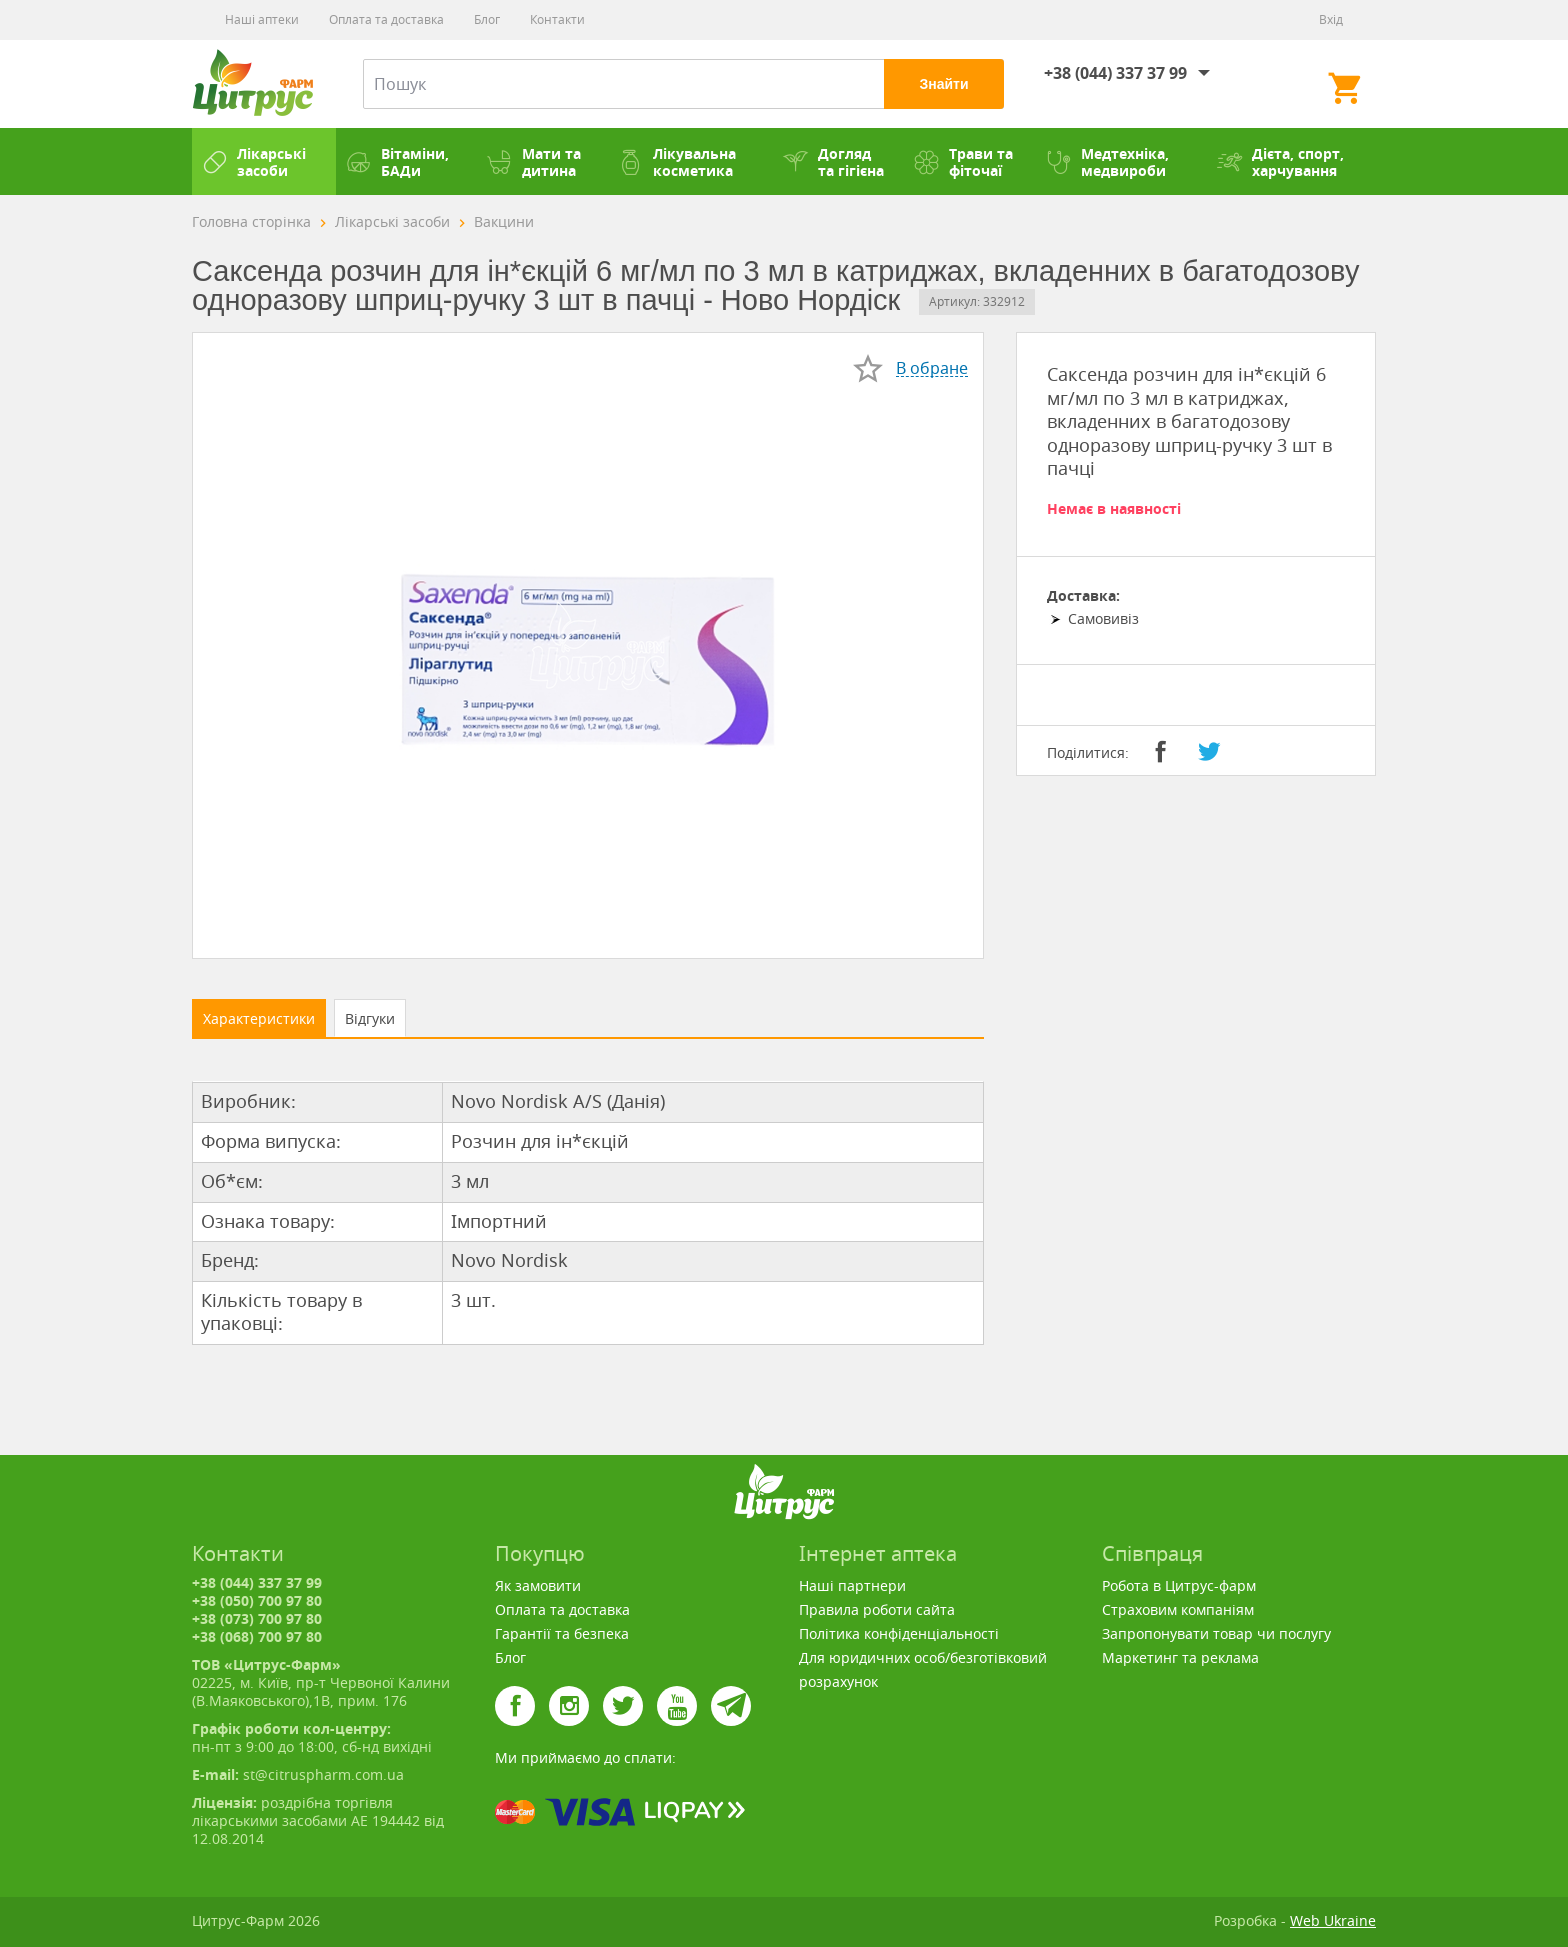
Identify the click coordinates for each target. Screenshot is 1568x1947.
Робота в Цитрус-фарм (1179, 1585)
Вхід (1331, 19)
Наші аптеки (262, 19)
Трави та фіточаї (963, 162)
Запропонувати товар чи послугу (1216, 1633)
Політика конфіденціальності (899, 1633)
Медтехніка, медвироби (1107, 162)
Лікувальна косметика (677, 162)
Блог (487, 19)
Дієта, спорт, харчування (1280, 162)
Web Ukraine (1333, 1920)
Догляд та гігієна (833, 162)
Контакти (557, 19)
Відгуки (370, 1018)
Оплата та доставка (386, 19)
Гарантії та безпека (562, 1633)
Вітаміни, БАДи (397, 162)
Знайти (943, 84)
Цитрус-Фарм (252, 84)
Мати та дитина (534, 162)
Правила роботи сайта (877, 1609)
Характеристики (259, 1018)
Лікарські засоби (254, 162)
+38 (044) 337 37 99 (1115, 73)
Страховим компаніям (1178, 1609)
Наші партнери (852, 1585)
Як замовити (538, 1585)
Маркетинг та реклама (1180, 1657)
